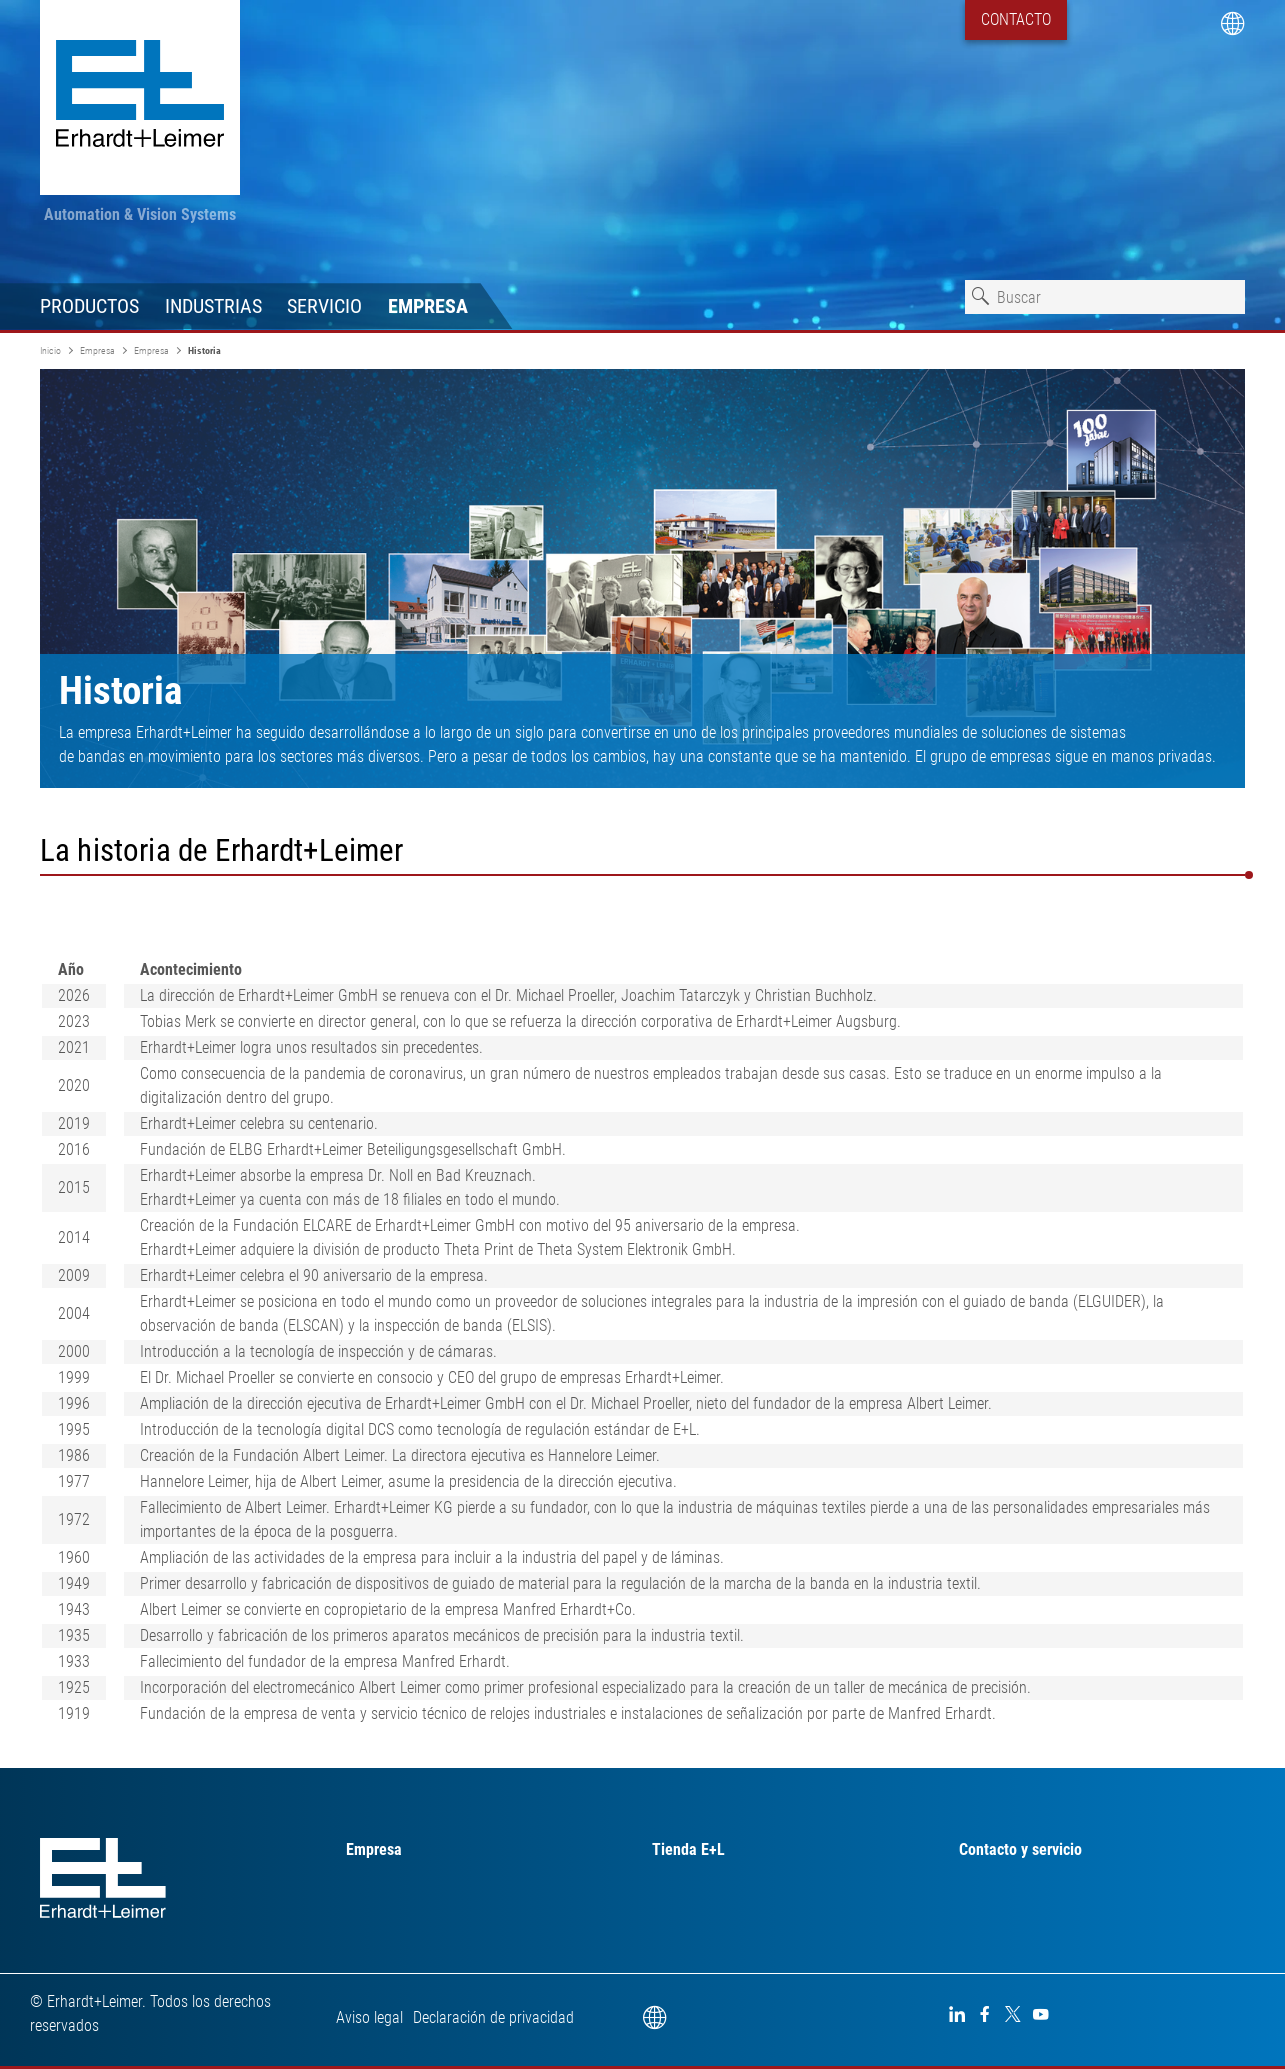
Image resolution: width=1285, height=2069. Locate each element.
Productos (89, 306)
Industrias (213, 306)
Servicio (324, 306)
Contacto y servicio (1020, 1849)
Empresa (428, 306)
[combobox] (1105, 297)
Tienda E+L (688, 1849)
